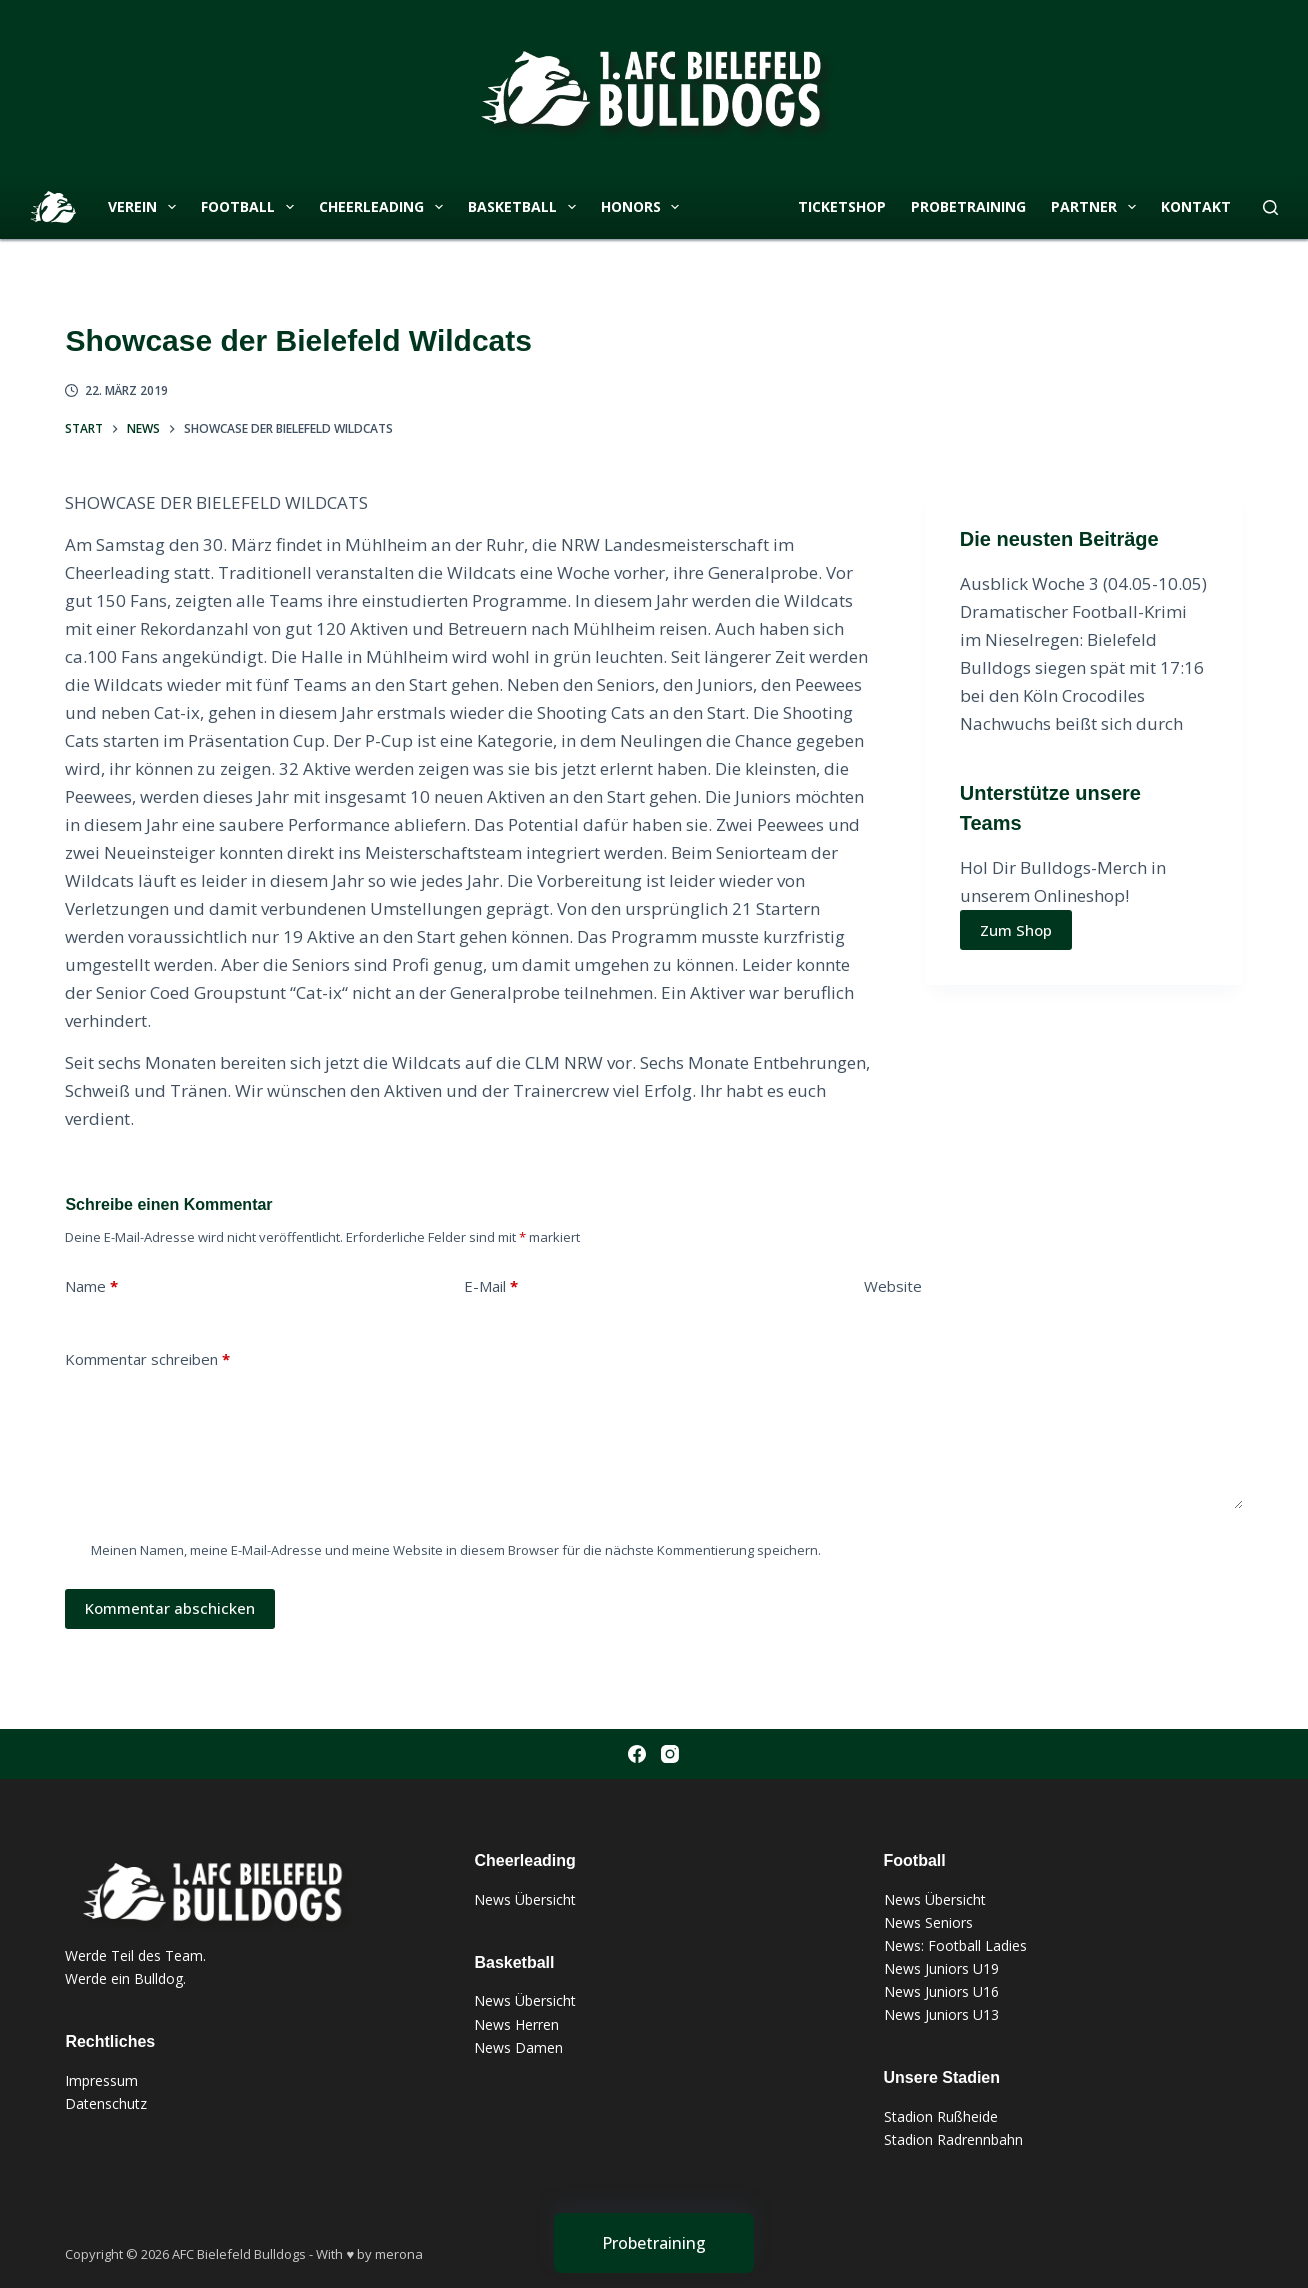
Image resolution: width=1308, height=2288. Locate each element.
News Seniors (928, 1922)
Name (91, 1286)
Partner (1097, 207)
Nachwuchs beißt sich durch (1071, 723)
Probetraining (968, 206)
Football (251, 207)
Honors (644, 207)
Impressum (101, 2080)
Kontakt (1196, 206)
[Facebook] (637, 1754)
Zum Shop (1016, 930)
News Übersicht (525, 1899)
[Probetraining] (654, 2243)
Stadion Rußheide (941, 2116)
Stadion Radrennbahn (953, 2139)
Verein (146, 207)
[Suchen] (1270, 207)
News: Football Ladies (955, 1945)
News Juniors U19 (941, 1968)
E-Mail (491, 1286)
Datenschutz (106, 2103)
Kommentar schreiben (147, 1359)
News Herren (516, 2024)
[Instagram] (670, 1754)
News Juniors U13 (941, 2014)
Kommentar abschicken (170, 1608)
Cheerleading (385, 207)
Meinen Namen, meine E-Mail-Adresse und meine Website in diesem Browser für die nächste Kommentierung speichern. (456, 1550)
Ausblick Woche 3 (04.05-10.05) (1083, 583)
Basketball (526, 207)
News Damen (518, 2047)
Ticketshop (842, 206)
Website (893, 1286)
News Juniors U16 (941, 1991)
